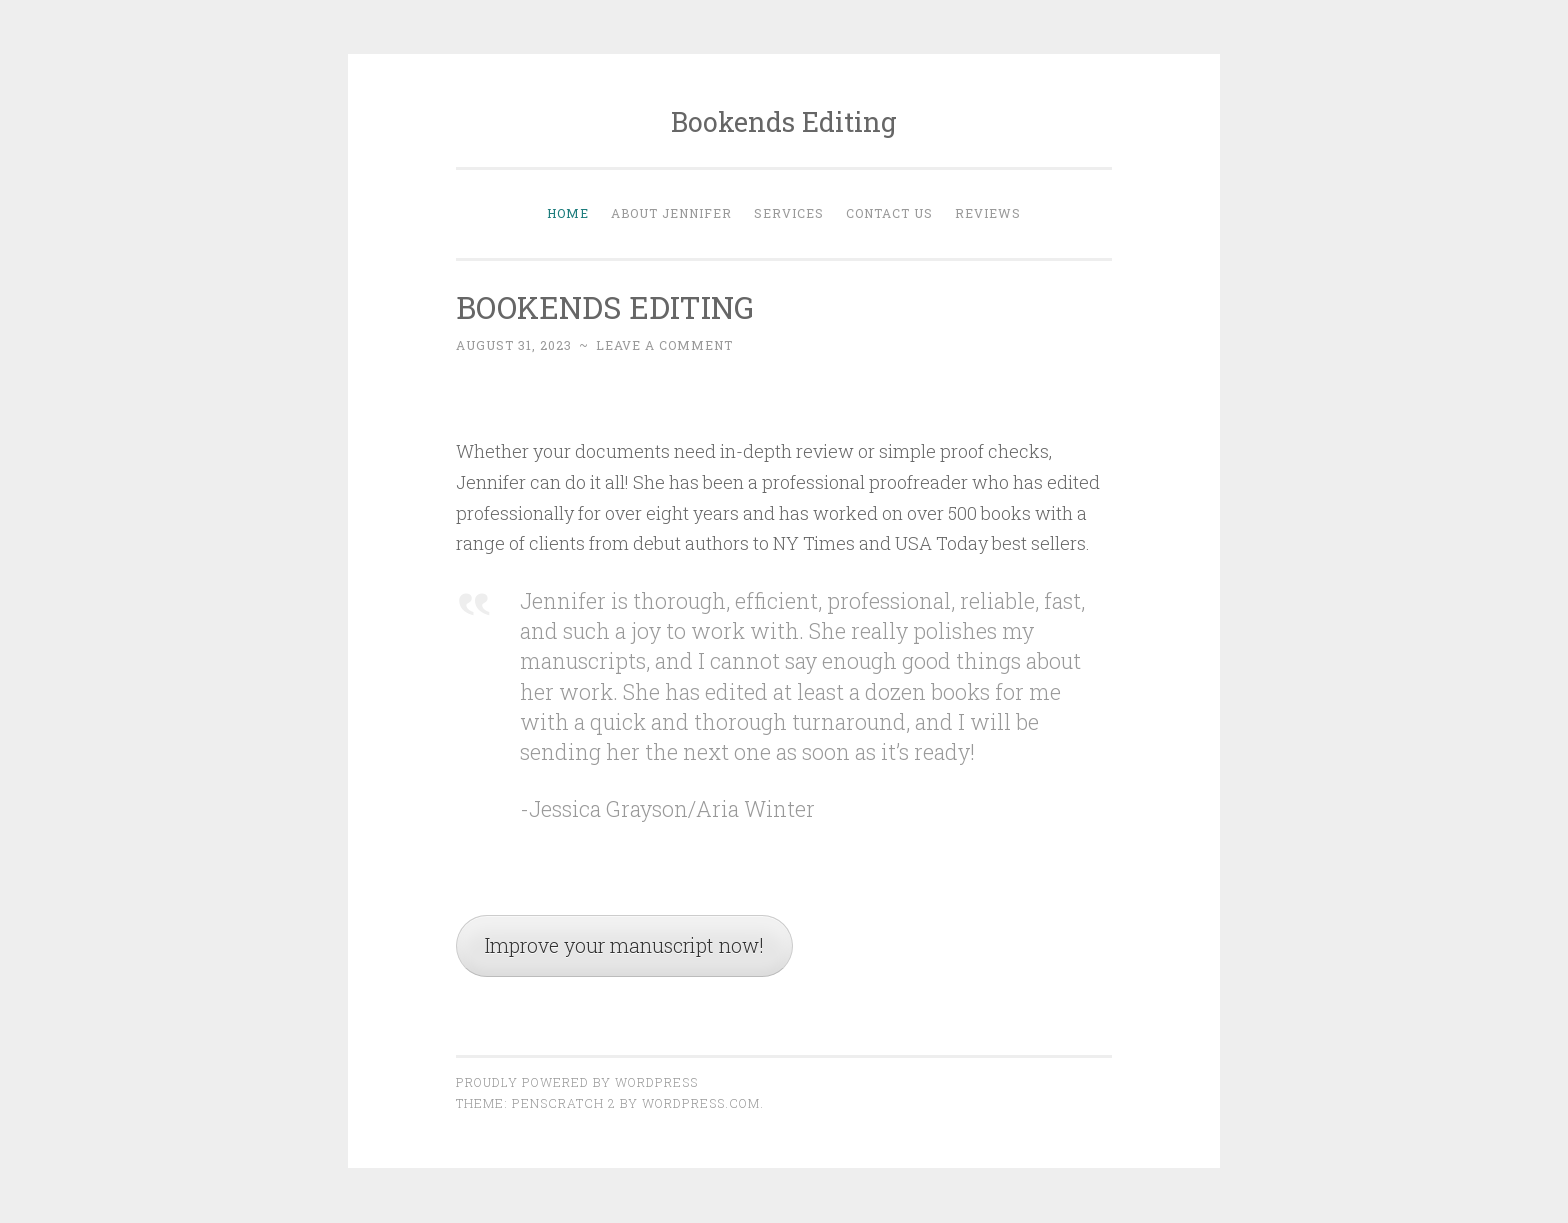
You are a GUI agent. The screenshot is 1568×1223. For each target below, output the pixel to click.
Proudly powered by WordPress (577, 1084)
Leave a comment (664, 345)
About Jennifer (671, 213)
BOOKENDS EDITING (610, 306)
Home (568, 213)
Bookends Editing (784, 121)
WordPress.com (701, 1105)
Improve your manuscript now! (632, 947)
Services (789, 213)
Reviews (988, 213)
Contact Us (889, 213)
